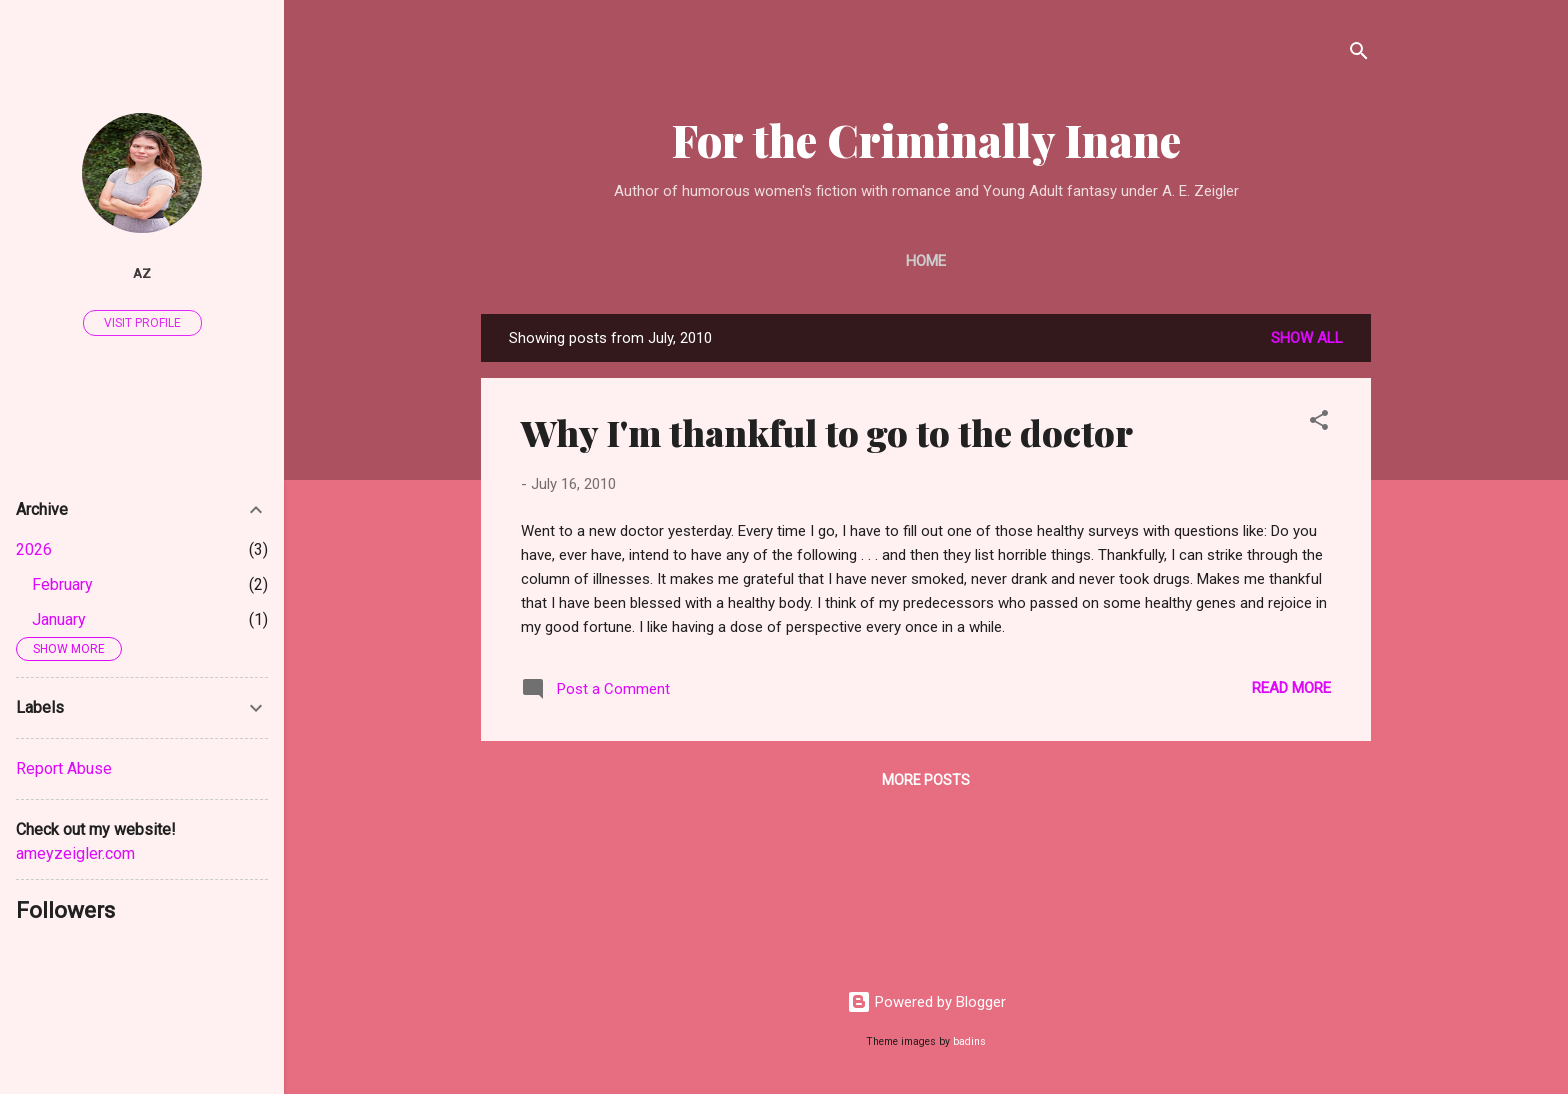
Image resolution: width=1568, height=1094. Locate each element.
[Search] (1359, 54)
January (59, 619)
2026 (34, 549)
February (62, 584)
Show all (1307, 338)
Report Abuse (64, 768)
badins (969, 1041)
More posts (926, 780)
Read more (1291, 688)
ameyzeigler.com (75, 853)
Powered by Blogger (926, 1002)
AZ (142, 273)
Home (926, 261)
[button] (1319, 423)
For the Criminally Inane (926, 139)
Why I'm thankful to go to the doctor (827, 432)
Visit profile (142, 323)
